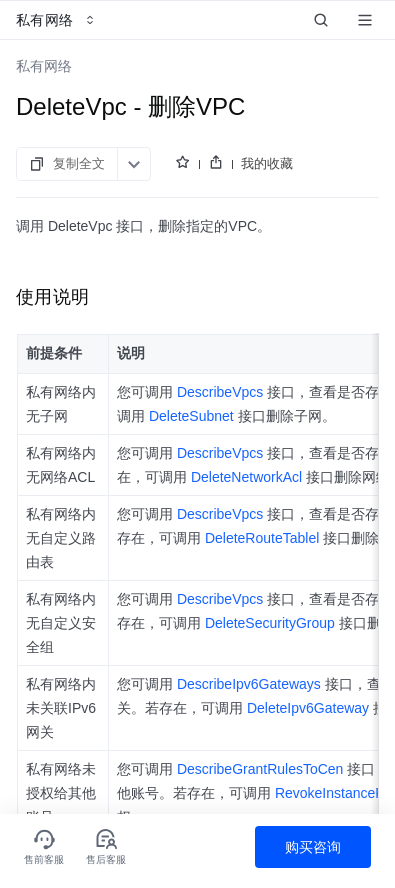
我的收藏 (267, 163)
